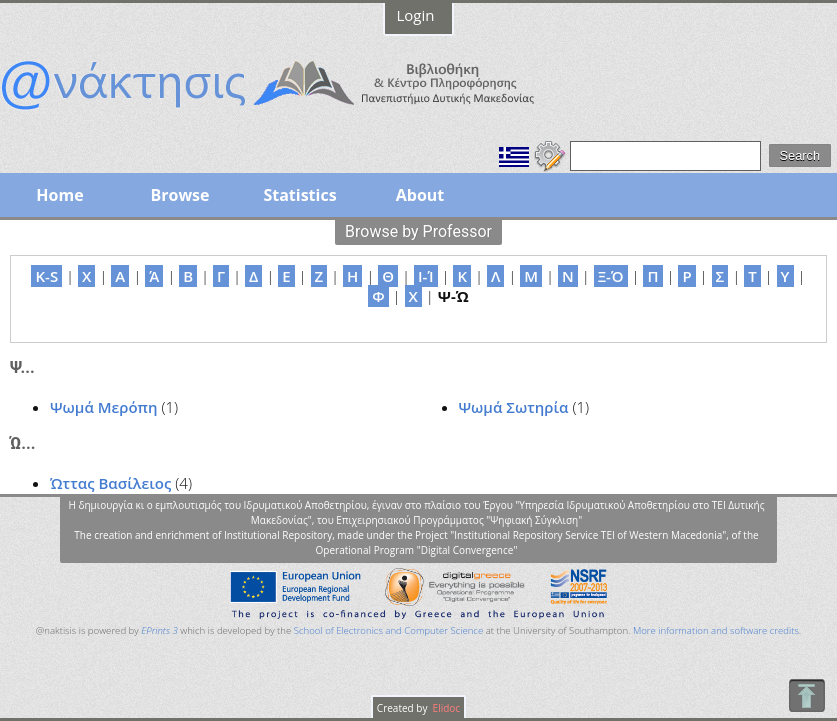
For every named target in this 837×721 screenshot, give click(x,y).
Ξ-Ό (611, 276)
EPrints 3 (159, 630)
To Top (806, 695)
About (420, 195)
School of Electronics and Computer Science (388, 630)
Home (59, 195)
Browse (179, 195)
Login (416, 15)
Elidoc (445, 708)
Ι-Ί (426, 276)
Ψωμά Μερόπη (104, 407)
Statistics (299, 195)
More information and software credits (716, 630)
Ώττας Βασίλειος (110, 483)
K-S (46, 276)
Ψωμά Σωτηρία (514, 407)
